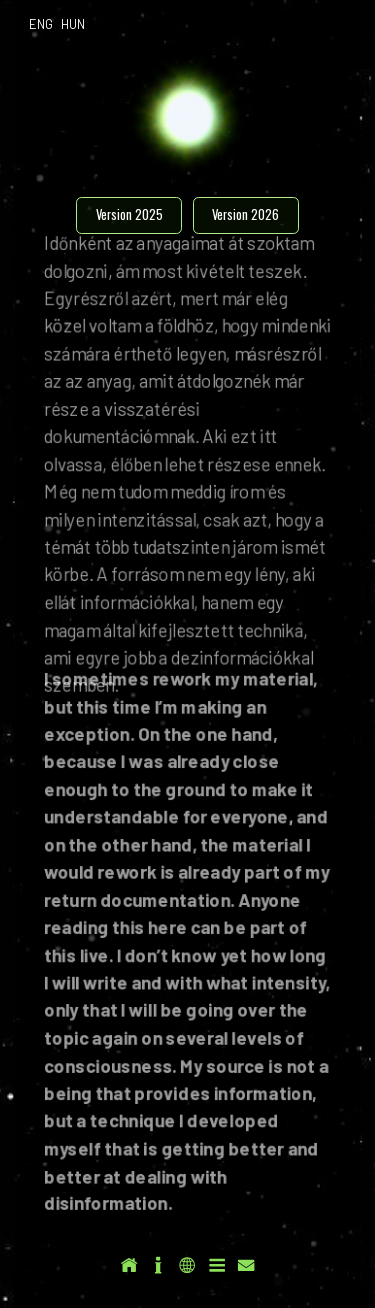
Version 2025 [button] (129, 214)
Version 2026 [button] (245, 214)
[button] (129, 1265)
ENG (41, 24)
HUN (73, 24)
